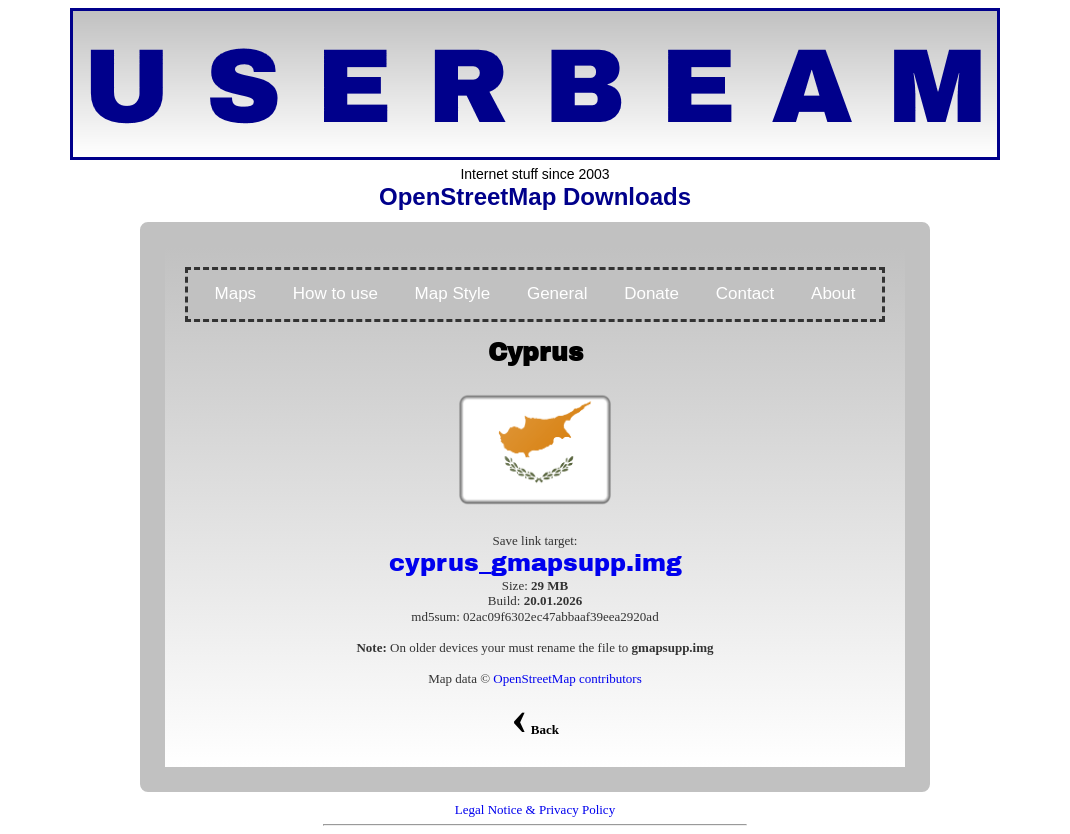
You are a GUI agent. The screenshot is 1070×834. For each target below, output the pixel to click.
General (557, 293)
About (833, 293)
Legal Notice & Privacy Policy (535, 809)
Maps (236, 293)
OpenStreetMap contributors (567, 678)
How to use (335, 293)
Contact (745, 293)
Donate (651, 293)
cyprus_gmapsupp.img (535, 563)
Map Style (453, 293)
